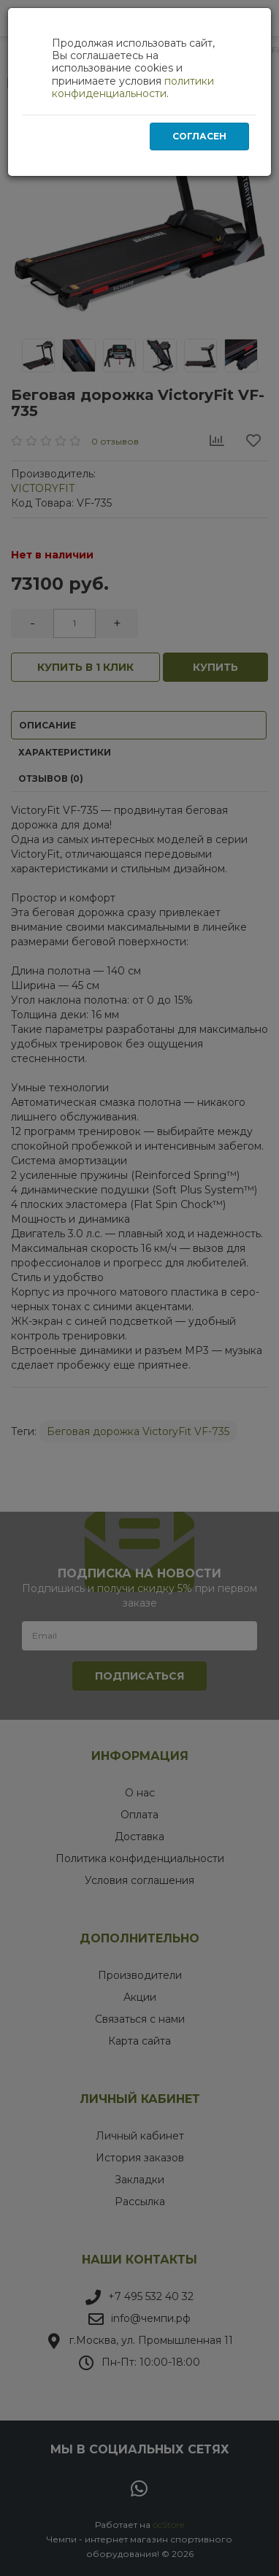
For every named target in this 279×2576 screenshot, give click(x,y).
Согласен (199, 136)
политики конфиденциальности (133, 87)
